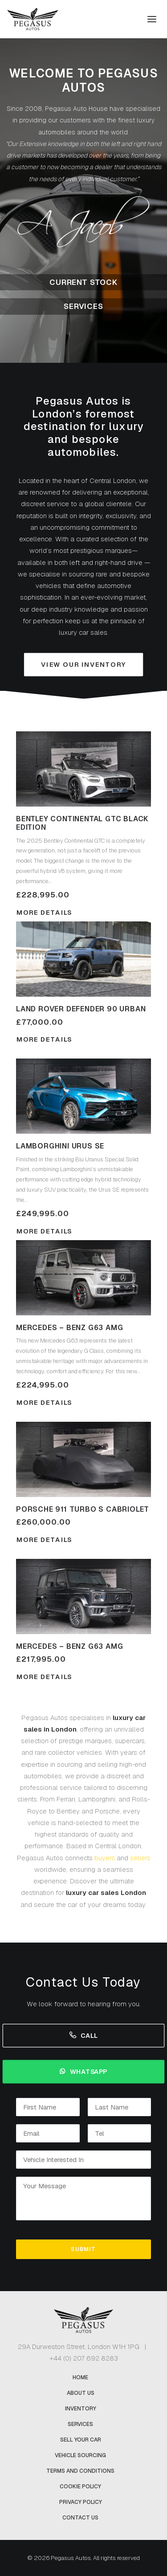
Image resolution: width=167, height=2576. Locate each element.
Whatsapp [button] (83, 2071)
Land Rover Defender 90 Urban (81, 1009)
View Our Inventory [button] (83, 665)
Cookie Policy (80, 2486)
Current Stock (83, 282)
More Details (44, 1039)
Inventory (80, 2408)
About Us (80, 2393)
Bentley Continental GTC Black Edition (82, 823)
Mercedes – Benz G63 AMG (69, 1327)
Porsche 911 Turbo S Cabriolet (82, 1509)
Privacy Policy (80, 2502)
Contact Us (80, 2517)
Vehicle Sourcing (80, 2455)
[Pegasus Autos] (32, 19)
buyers (104, 1858)
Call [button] (83, 2035)
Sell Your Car (80, 2439)
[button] (152, 19)
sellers (140, 1858)
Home (80, 2377)
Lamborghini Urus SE (60, 1146)
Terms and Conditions (80, 2471)
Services (83, 306)
